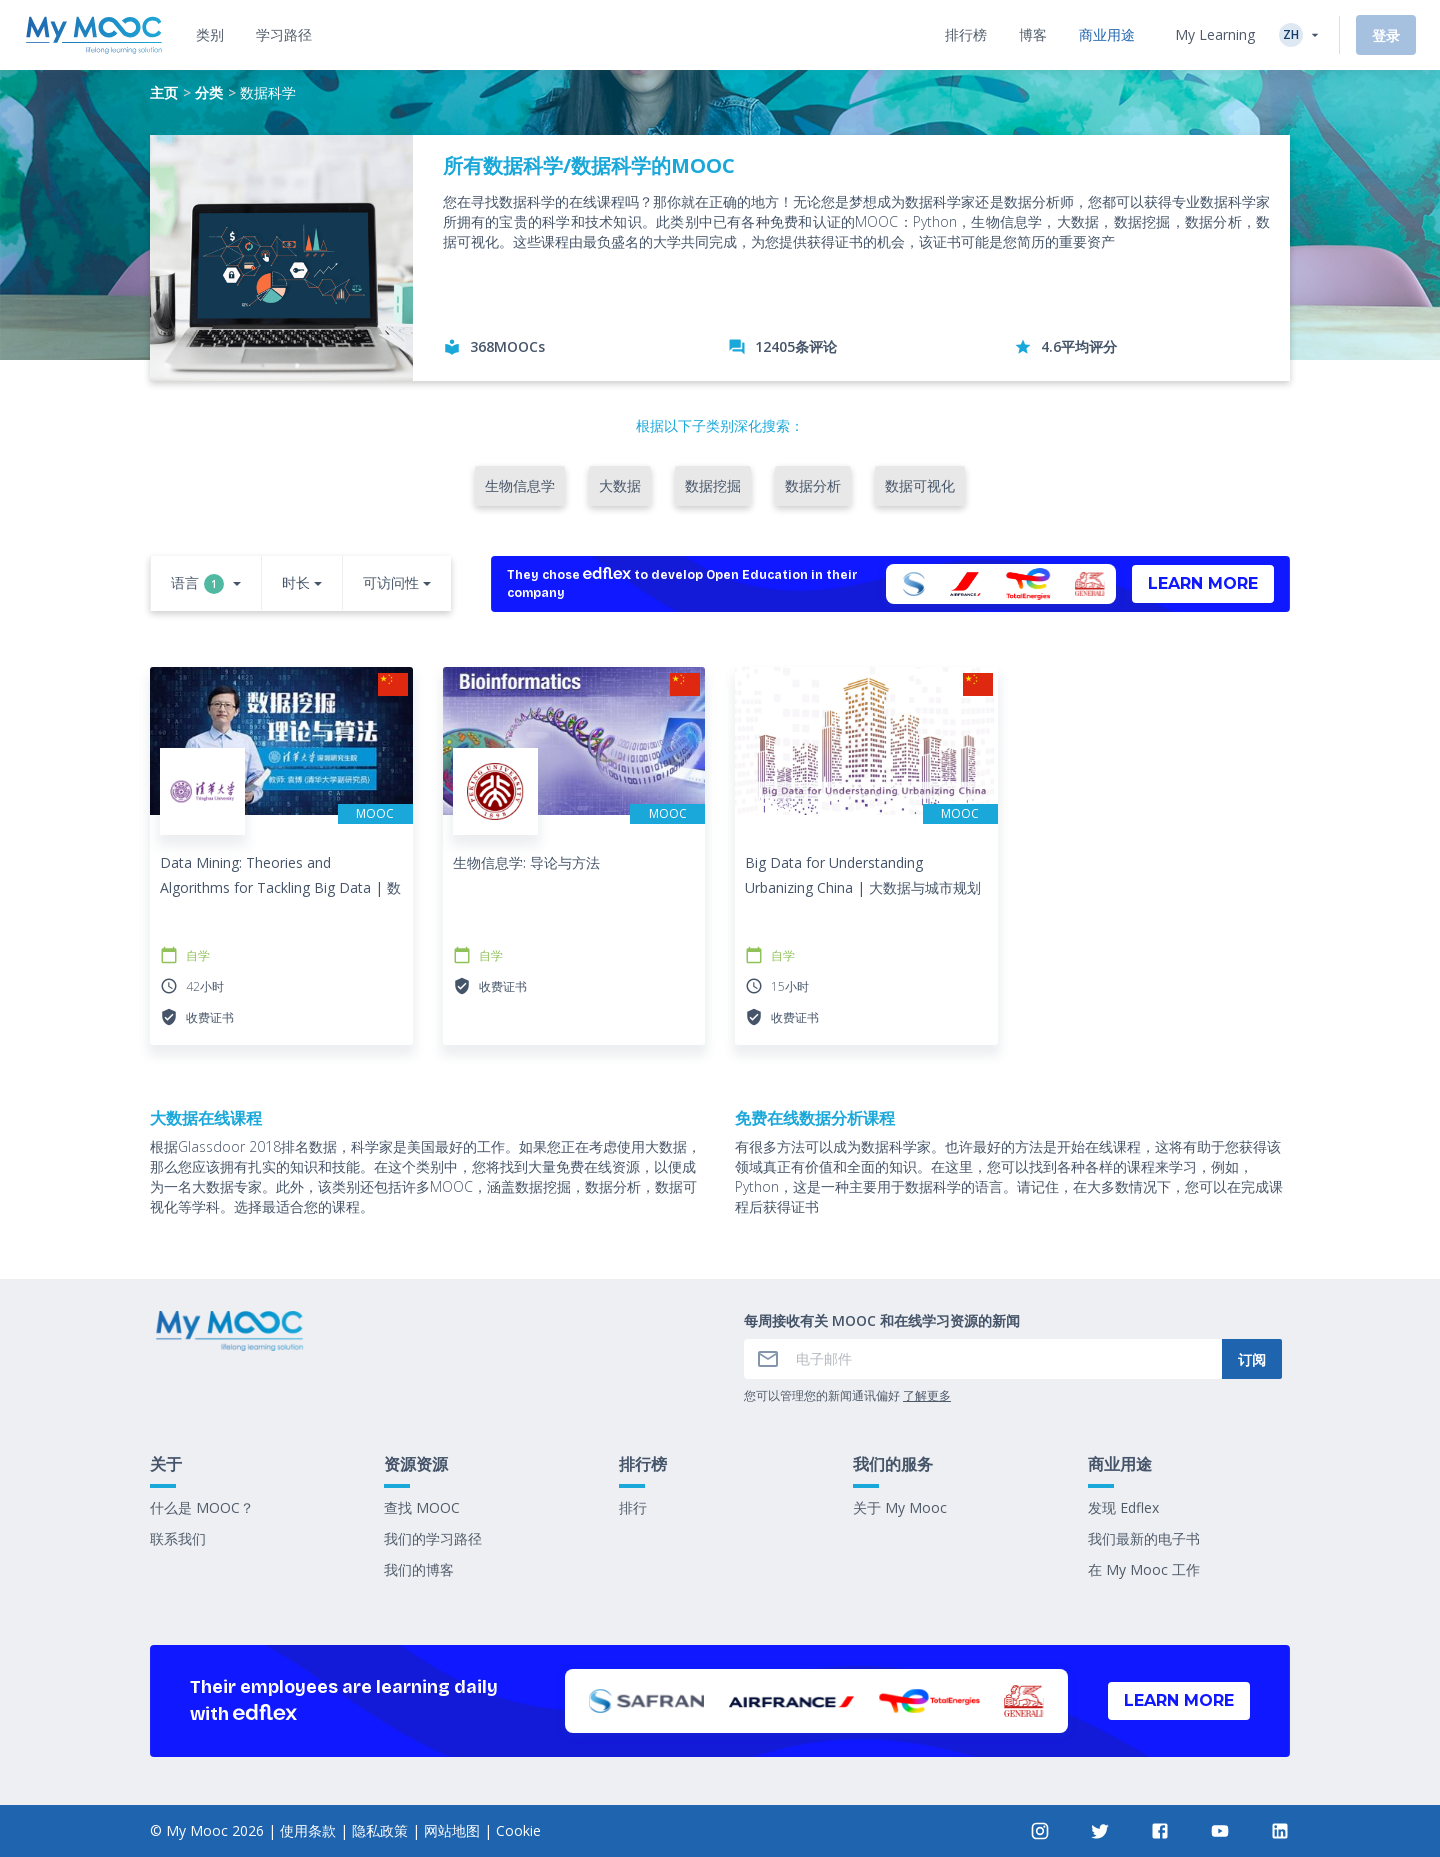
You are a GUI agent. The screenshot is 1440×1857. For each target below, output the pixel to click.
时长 (296, 582)
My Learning (1215, 34)
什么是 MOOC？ (202, 1507)
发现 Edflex (1123, 1507)
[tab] (210, 35)
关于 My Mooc (900, 1507)
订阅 (1252, 1359)
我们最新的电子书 (1144, 1538)
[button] (206, 584)
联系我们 (178, 1538)
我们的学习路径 (433, 1538)
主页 (164, 92)
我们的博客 (419, 1569)
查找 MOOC (422, 1507)
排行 (633, 1507)
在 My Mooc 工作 (1144, 1569)
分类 (209, 92)
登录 (1386, 35)
